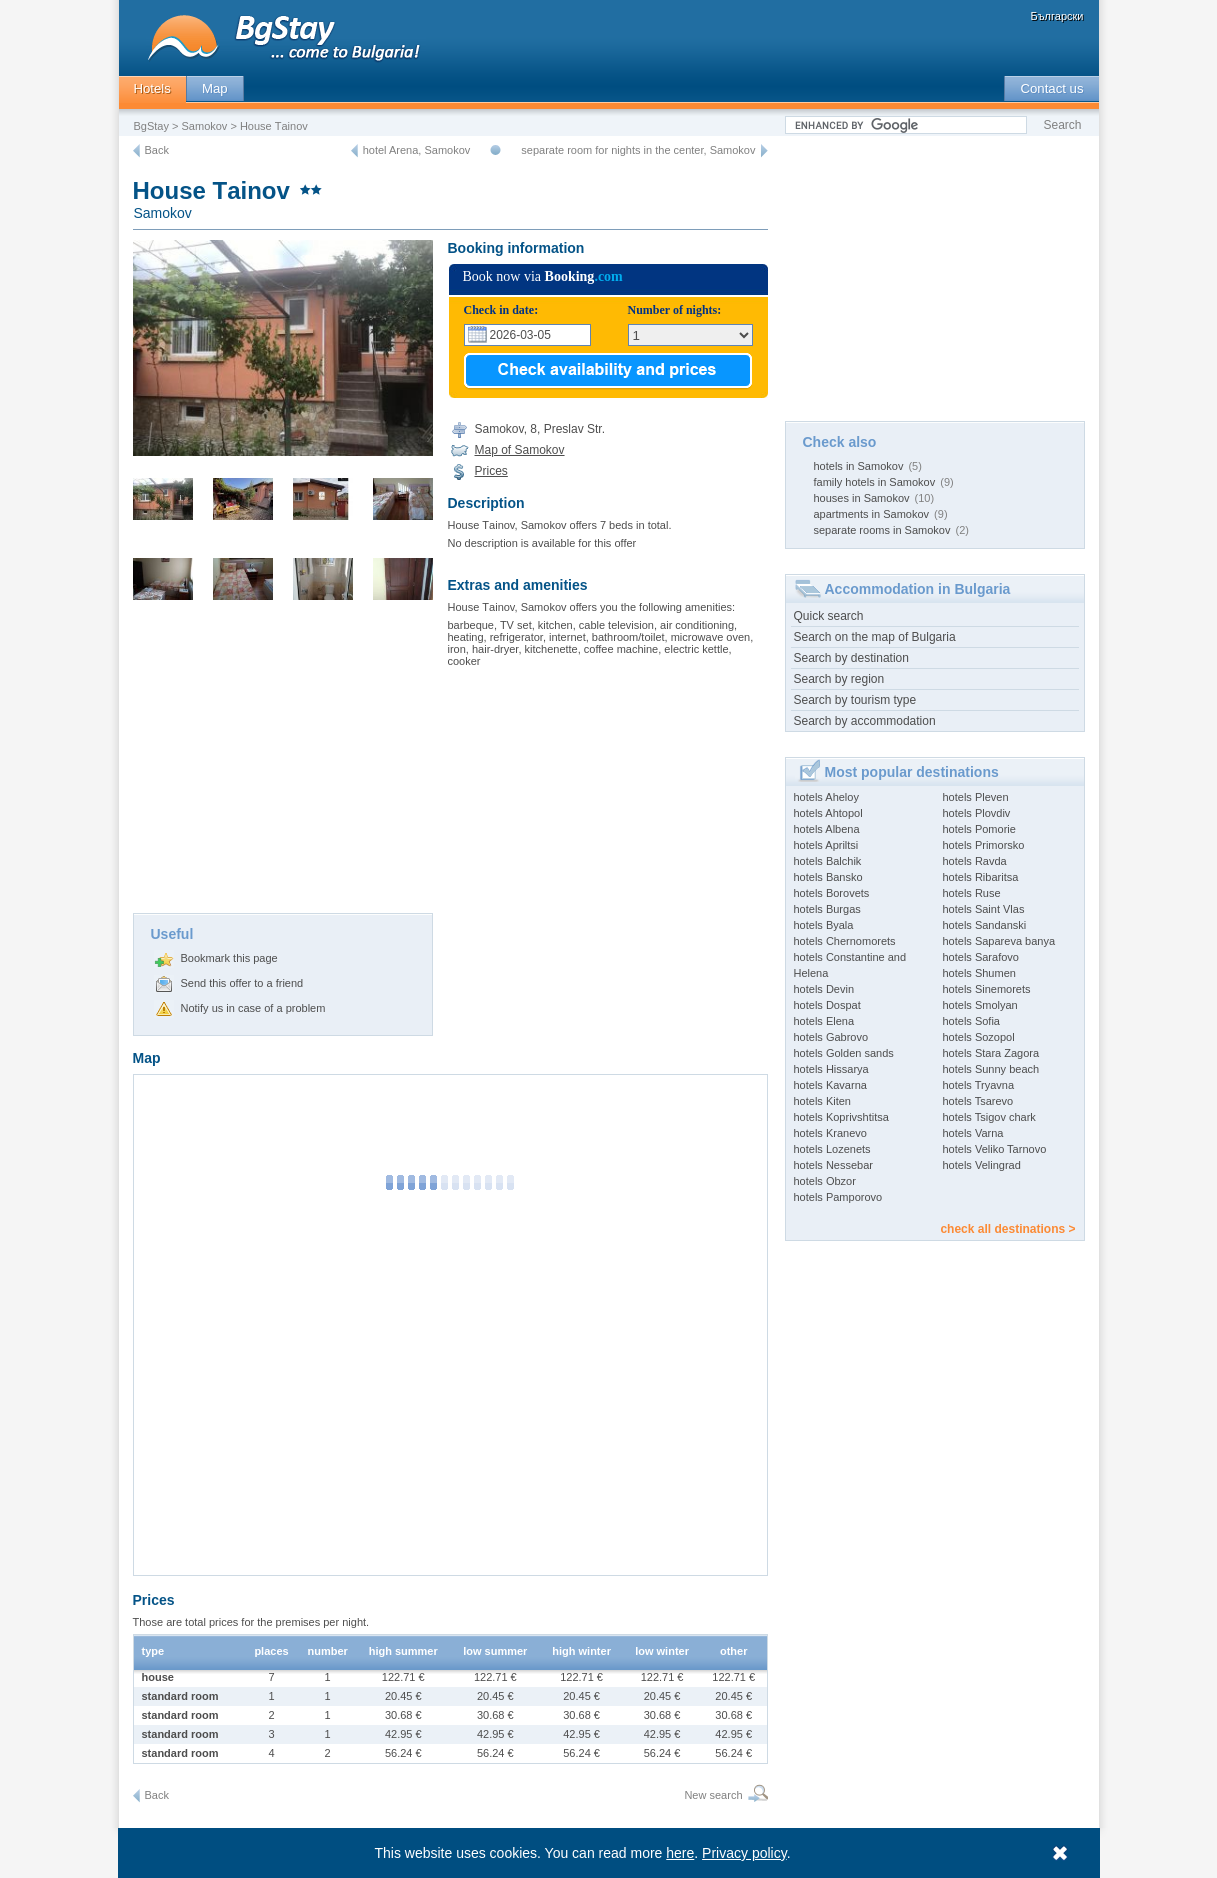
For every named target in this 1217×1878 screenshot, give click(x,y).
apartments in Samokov (872, 514)
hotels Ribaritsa (981, 877)
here (680, 1853)
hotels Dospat (827, 1005)
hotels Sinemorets (987, 989)
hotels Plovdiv (977, 813)
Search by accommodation (865, 721)
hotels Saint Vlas (984, 909)
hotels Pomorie (979, 829)
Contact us (1051, 88)
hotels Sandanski (985, 925)
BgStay (151, 126)
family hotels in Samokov (875, 482)
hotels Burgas (827, 909)
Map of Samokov (520, 450)
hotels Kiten (822, 1101)
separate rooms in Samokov (882, 530)
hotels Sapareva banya (999, 941)
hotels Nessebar (834, 1165)
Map (215, 88)
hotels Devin (824, 989)
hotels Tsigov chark (989, 1117)
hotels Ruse (972, 893)
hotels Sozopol (979, 1037)
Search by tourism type (855, 700)
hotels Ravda (975, 861)
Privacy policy (744, 1853)
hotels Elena (824, 1021)
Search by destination (851, 658)
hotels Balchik (828, 861)
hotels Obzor (825, 1181)
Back (157, 150)
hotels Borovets (832, 893)
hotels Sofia (971, 1021)
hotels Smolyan (980, 1005)
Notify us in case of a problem (253, 1008)
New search (713, 1795)
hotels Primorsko (984, 845)
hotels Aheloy (826, 797)
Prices (491, 471)
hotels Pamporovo (838, 1197)
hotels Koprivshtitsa (841, 1117)
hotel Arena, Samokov (417, 150)
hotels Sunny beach (991, 1069)
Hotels (152, 88)
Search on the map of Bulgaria (875, 637)
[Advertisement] (283, 763)
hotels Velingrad (982, 1165)
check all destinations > (1007, 1229)
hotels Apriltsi (826, 845)
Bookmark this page (229, 958)
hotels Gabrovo (831, 1037)
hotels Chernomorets (845, 941)
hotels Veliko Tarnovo (995, 1149)
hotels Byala (824, 925)
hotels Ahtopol (828, 813)
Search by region (839, 679)
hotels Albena (827, 829)
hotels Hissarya (831, 1069)
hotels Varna (973, 1133)
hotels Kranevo (830, 1133)
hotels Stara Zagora (991, 1053)
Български (1057, 16)
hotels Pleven (976, 797)
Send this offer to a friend (242, 983)
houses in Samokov (862, 498)
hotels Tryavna (979, 1085)
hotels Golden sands (844, 1053)
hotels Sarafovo (981, 957)
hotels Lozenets (832, 1149)
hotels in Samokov (859, 466)
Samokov (205, 126)
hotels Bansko (828, 877)
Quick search (829, 616)
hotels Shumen (979, 973)
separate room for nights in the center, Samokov (638, 150)
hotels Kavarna (830, 1085)
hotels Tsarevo (978, 1101)
